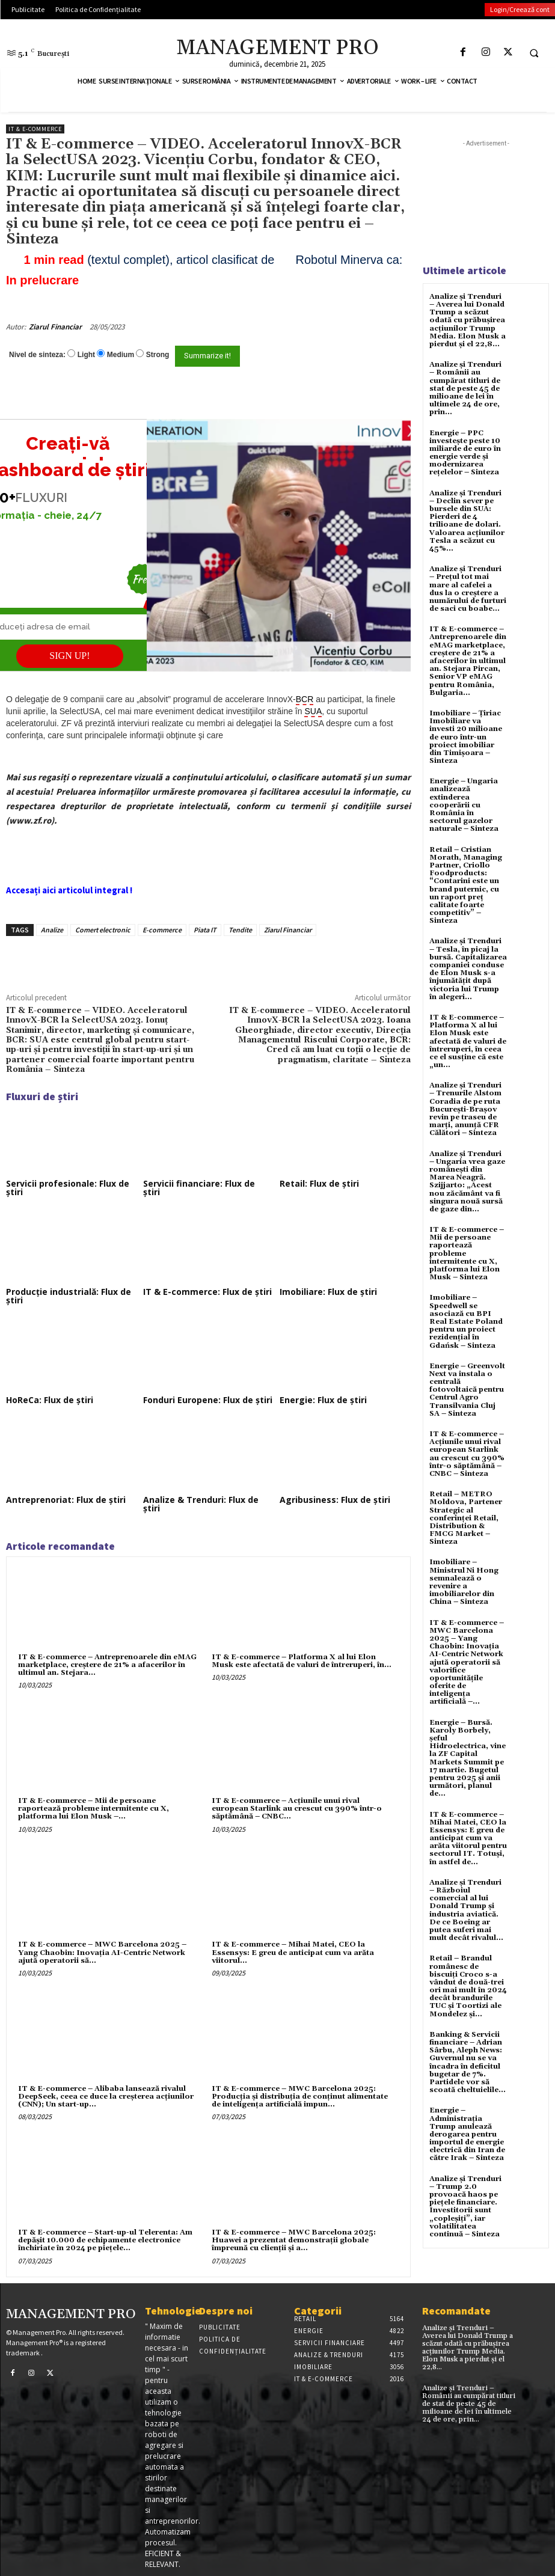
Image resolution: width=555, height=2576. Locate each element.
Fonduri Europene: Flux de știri (207, 1400)
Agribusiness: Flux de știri (335, 1499)
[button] (534, 53)
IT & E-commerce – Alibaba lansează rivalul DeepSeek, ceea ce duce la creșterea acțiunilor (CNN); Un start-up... (106, 2096)
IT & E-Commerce (35, 128)
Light (86, 354)
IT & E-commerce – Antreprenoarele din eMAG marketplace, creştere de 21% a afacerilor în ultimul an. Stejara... (107, 1665)
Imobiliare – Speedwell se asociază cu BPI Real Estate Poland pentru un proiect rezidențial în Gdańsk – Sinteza (466, 1321)
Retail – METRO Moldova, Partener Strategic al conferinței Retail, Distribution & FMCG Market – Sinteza (465, 1518)
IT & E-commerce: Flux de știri (207, 1291)
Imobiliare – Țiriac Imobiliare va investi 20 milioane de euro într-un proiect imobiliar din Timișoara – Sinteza (465, 737)
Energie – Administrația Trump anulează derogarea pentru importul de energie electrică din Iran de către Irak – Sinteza (467, 2134)
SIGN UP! (69, 655)
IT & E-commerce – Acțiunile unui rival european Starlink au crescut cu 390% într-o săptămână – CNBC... (297, 1808)
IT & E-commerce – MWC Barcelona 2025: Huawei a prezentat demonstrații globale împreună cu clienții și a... (294, 2240)
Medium (120, 354)
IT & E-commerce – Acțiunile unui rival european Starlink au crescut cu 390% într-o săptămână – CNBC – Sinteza (466, 1454)
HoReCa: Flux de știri (49, 1400)
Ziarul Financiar (55, 327)
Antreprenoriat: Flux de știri (66, 1499)
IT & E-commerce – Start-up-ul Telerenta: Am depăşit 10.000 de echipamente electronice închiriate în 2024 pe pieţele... (105, 2240)
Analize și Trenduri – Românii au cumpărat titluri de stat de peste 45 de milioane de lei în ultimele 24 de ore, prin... (465, 388)
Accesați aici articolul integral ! (69, 890)
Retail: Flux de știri (319, 1183)
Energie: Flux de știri (323, 1400)
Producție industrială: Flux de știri (68, 1296)
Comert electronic (102, 929)
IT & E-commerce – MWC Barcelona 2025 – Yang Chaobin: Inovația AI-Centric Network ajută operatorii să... (102, 1952)
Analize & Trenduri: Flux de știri (201, 1504)
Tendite (240, 929)
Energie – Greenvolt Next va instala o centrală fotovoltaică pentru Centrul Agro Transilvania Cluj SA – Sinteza (467, 1390)
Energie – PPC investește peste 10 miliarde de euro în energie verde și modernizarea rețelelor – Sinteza (465, 453)
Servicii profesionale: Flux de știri (67, 1188)
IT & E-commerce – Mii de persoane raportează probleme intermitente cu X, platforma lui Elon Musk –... (93, 1808)
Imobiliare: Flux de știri (328, 1291)
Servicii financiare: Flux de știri (199, 1188)
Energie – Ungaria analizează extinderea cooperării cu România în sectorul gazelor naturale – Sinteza (463, 805)
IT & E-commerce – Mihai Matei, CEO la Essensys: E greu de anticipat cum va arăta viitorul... (293, 1952)
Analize (52, 929)
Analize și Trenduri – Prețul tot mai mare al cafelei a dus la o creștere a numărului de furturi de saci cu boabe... (467, 588)
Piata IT (205, 929)
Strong (158, 354)
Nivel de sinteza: (37, 354)
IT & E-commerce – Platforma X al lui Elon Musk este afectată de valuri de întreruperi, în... (301, 1661)
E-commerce (162, 929)
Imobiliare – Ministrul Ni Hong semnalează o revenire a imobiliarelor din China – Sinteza (463, 1582)
